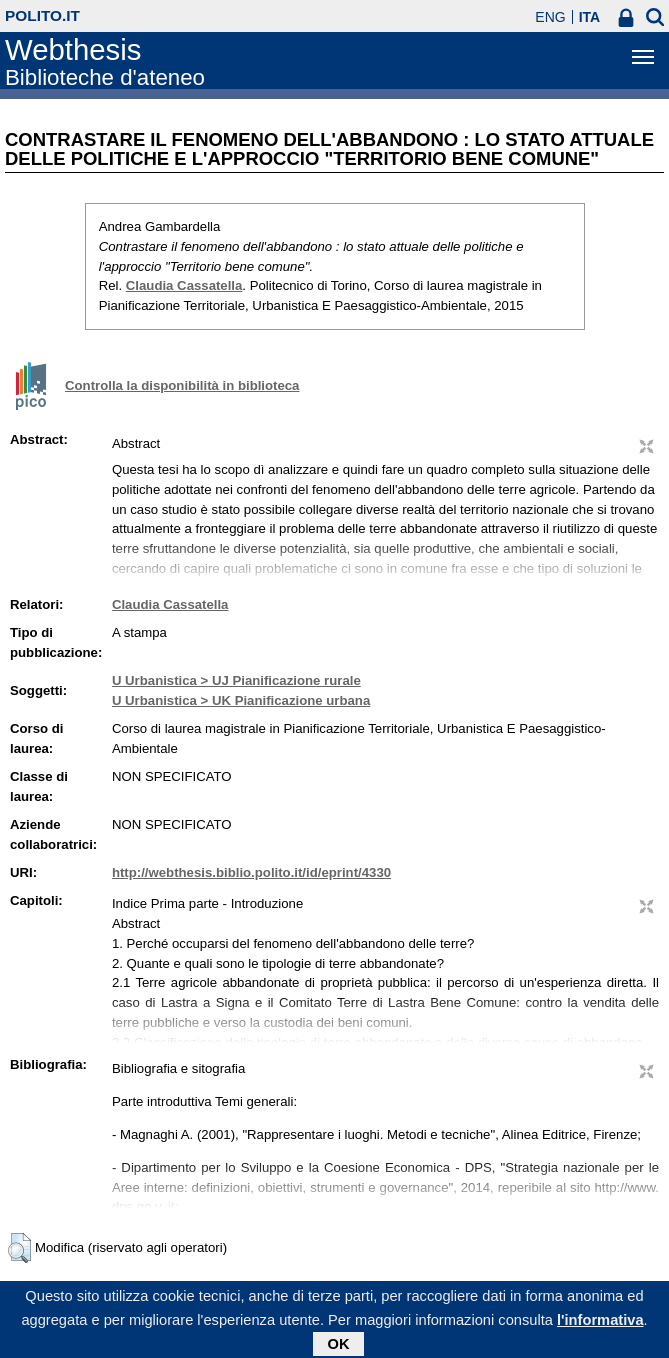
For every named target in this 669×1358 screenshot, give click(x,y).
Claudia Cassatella (184, 285)
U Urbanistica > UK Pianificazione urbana (241, 700)
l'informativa (600, 1324)
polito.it (42, 15)
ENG (550, 17)
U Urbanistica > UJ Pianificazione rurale (236, 680)
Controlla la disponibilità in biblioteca (182, 385)
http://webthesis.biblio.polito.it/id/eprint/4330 (251, 872)
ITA (590, 17)
